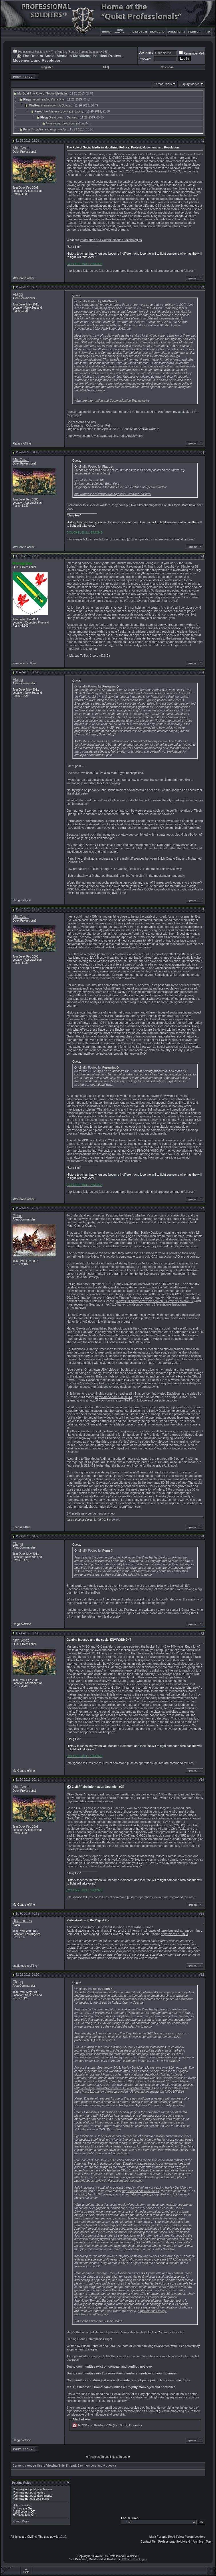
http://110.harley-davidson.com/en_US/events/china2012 (155, 1301)
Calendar (167, 67)
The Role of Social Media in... (49, 93)
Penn (17, 1215)
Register (47, 67)
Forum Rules (21, 2521)
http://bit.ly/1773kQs (174, 1934)
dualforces (22, 1921)
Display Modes (189, 84)
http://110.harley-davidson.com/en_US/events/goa (137, 1304)
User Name (146, 52)
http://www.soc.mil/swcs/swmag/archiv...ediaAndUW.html (105, 435)
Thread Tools (163, 84)
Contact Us (148, 2541)
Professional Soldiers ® (33, 51)
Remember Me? (191, 53)
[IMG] (16, 2511)
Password (145, 59)
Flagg (18, 294)
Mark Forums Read (162, 2536)
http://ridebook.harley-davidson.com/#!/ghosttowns (125, 1386)
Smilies (17, 2508)
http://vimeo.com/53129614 (113, 1397)
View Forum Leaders (191, 2536)
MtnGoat (21, 148)
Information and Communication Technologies (111, 240)
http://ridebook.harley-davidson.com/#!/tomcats (109, 1506)
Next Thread (120, 2456)
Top (208, 2541)
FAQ (106, 67)
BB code (18, 2505)
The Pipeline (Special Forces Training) (75, 51)
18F (105, 51)
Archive (198, 2541)
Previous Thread (98, 2456)
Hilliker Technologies (134, 2559)
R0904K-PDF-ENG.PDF (95, 2425)
